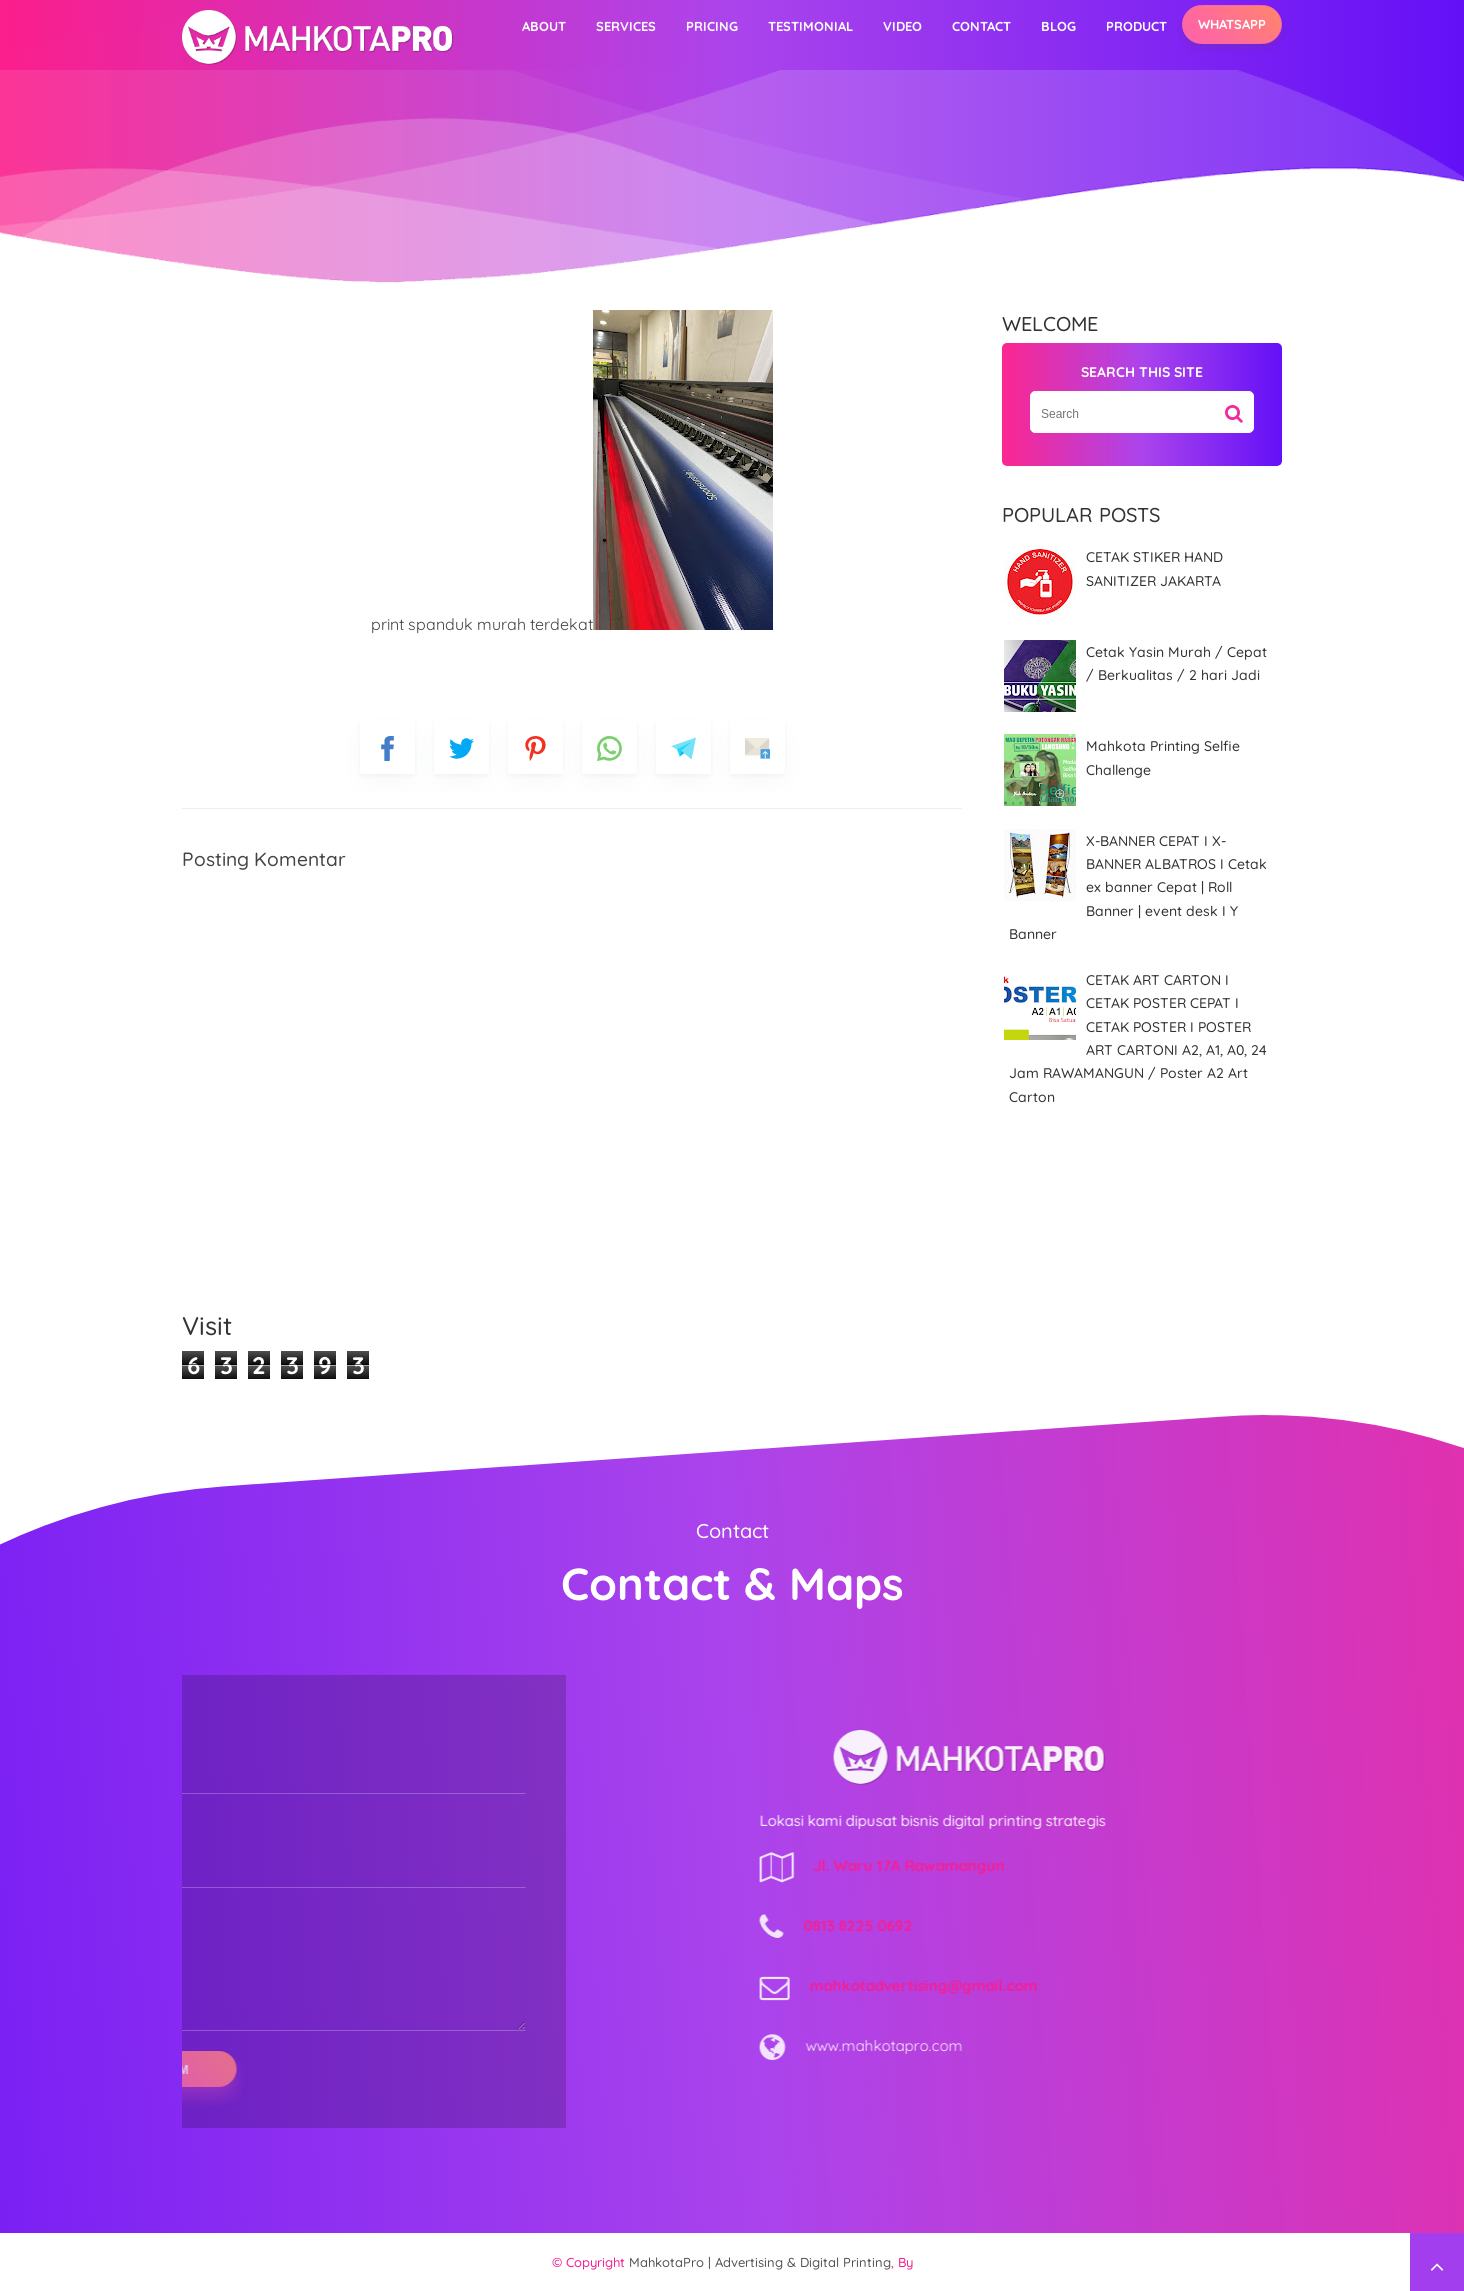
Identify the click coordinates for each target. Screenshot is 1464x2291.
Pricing (712, 26)
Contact (981, 26)
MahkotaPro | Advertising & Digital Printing (760, 2262)
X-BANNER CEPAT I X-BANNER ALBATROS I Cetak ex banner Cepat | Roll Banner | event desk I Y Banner (1138, 888)
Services (626, 26)
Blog (1058, 26)
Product (1136, 26)
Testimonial (810, 26)
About (544, 26)
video (902, 26)
